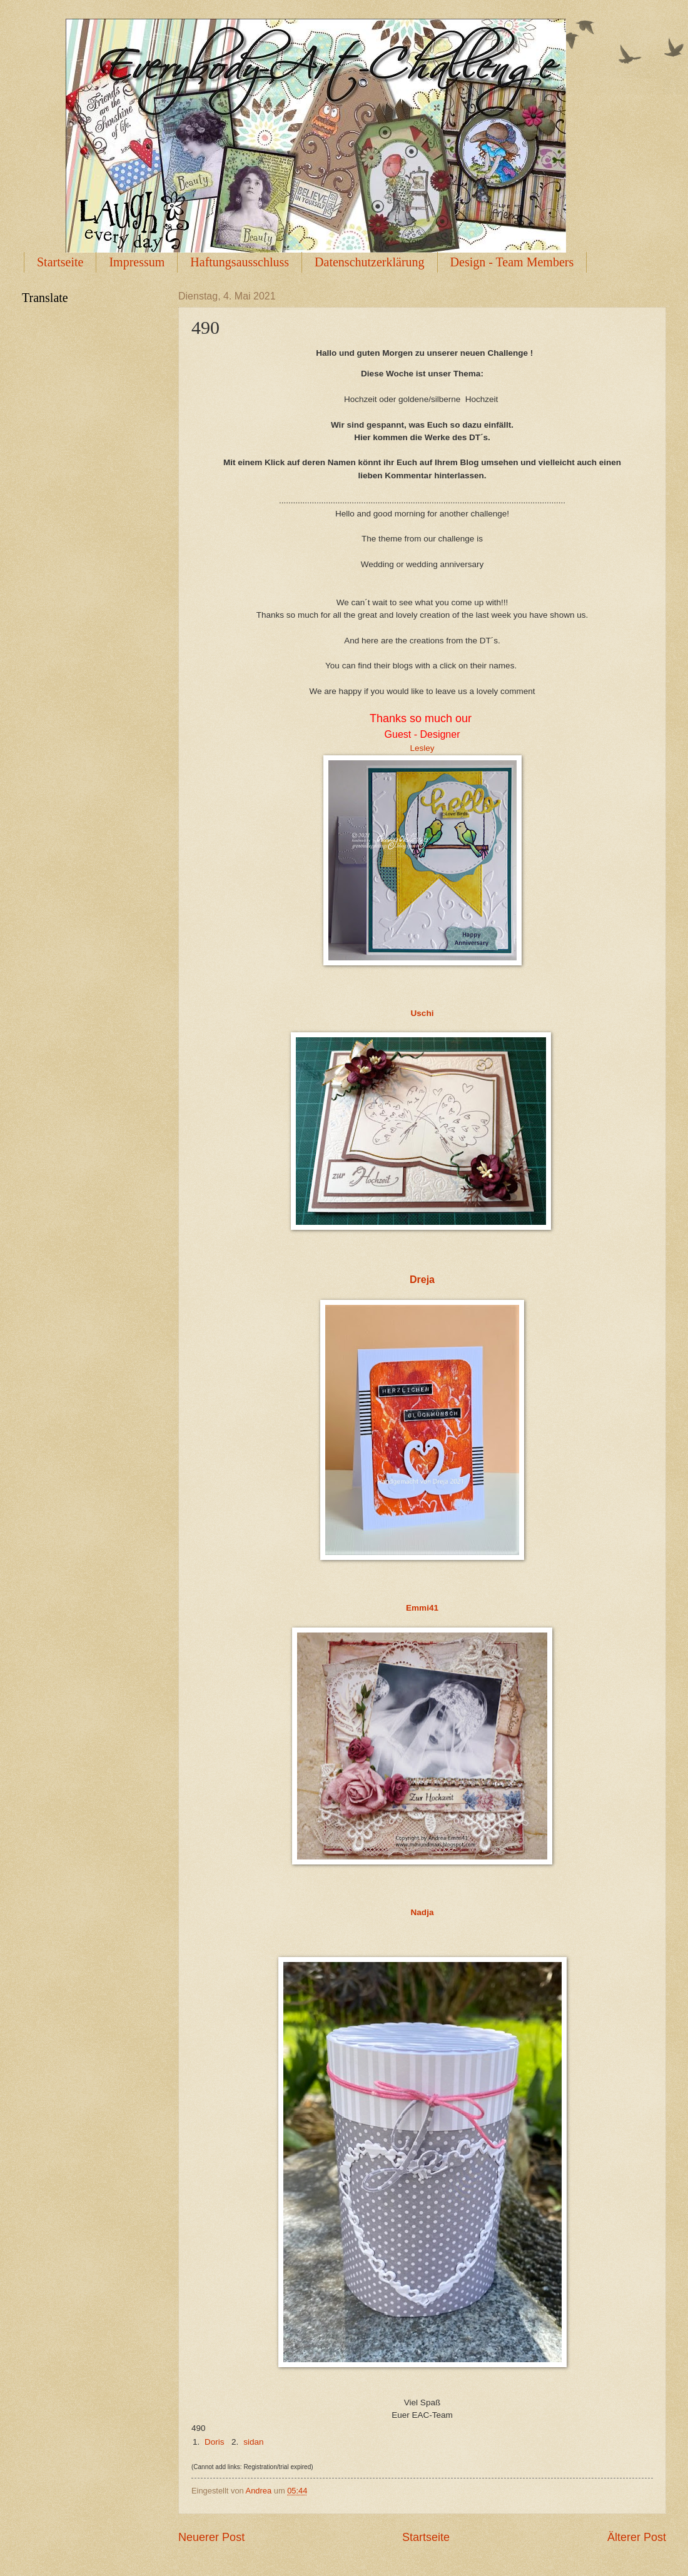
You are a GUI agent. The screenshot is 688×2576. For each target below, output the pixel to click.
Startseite (60, 262)
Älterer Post (636, 2537)
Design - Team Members (512, 262)
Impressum (136, 262)
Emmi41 (422, 1608)
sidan (253, 2442)
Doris (215, 2442)
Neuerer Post (211, 2537)
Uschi (422, 1013)
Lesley (422, 748)
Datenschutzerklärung (369, 262)
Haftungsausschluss (239, 262)
